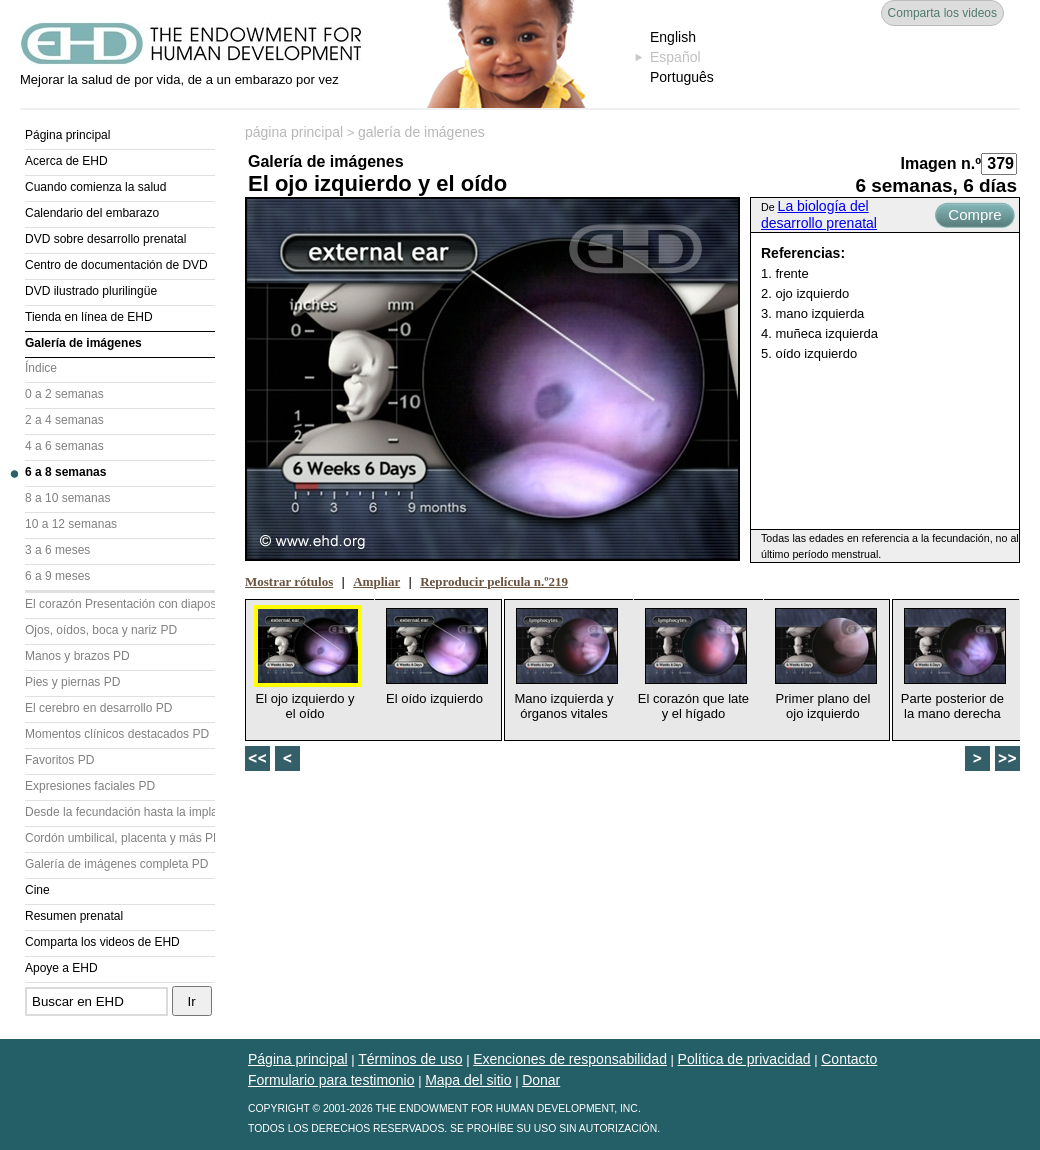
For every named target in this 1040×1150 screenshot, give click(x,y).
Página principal (67, 135)
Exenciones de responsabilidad (570, 1059)
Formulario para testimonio (331, 1080)
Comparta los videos (942, 13)
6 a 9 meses (57, 576)
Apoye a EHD (61, 968)
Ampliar (376, 581)
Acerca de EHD (66, 161)
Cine (37, 890)
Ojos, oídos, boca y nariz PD (101, 630)
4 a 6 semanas (64, 446)
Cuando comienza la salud (95, 187)
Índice (41, 368)
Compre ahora (974, 217)
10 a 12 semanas (71, 524)
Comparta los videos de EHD (102, 942)
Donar (541, 1080)
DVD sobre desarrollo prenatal (105, 239)
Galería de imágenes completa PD (116, 864)
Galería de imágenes (83, 343)
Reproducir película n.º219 (494, 581)
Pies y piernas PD (72, 682)
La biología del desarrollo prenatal (819, 214)
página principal (294, 132)
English (673, 37)
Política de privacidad (744, 1059)
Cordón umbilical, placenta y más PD (120, 838)
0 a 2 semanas (64, 394)
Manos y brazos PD (77, 656)
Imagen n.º (940, 163)
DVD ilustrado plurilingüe (91, 291)
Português (682, 77)
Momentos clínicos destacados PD (117, 734)
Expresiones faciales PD (90, 786)
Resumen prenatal (74, 916)
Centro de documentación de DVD (116, 265)
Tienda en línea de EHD (89, 317)
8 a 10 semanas (67, 498)
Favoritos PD (59, 760)
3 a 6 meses (57, 550)
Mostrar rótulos (289, 581)
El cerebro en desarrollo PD (98, 708)
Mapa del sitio (468, 1080)
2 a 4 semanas (64, 420)
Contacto (849, 1059)
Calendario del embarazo (92, 213)
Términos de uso (410, 1059)
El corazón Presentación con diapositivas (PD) (120, 604)
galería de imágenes (421, 132)
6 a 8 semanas (65, 472)
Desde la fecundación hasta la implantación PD (120, 812)
